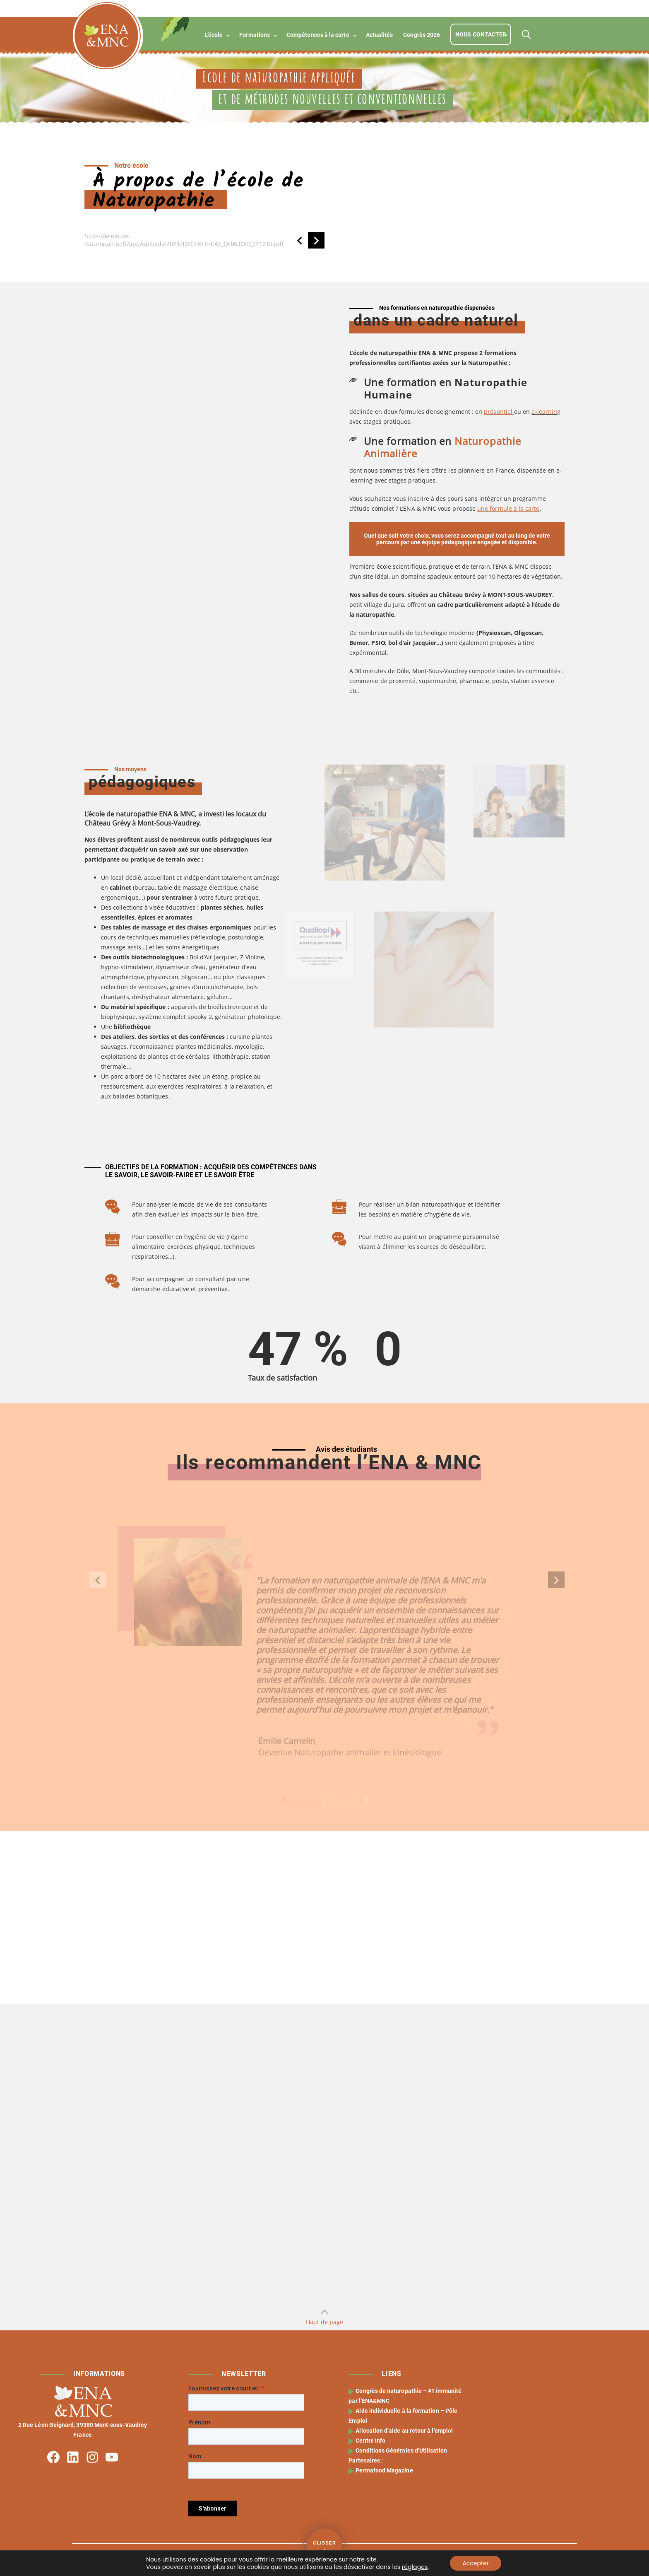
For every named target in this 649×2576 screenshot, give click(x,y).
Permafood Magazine (384, 2470)
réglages (415, 2567)
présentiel (499, 411)
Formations (254, 34)
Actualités (379, 34)
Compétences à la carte (317, 34)
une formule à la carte (508, 508)
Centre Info (371, 2440)
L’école (214, 34)
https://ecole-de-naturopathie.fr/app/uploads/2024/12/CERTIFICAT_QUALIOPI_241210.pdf (184, 240)
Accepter (475, 2563)
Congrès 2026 (421, 34)
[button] (299, 240)
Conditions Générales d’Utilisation (401, 2450)
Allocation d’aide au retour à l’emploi (405, 2430)
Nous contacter (480, 34)
